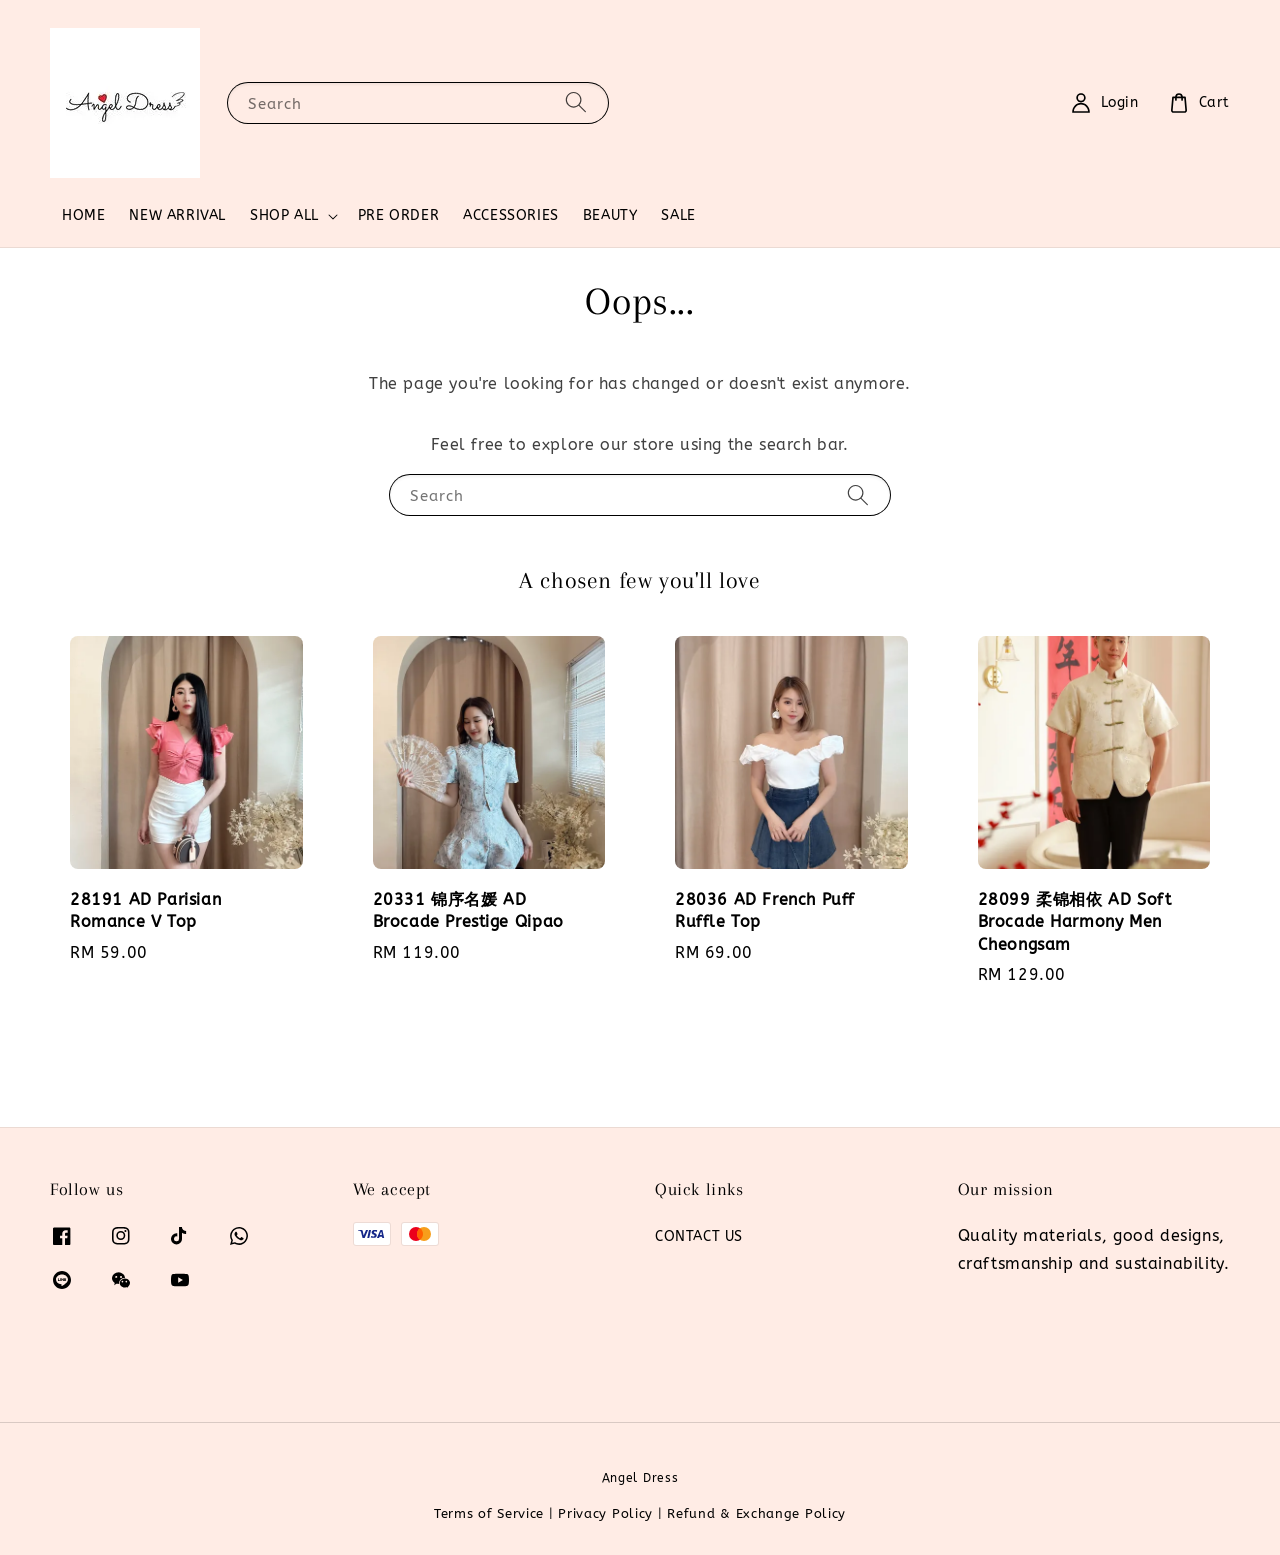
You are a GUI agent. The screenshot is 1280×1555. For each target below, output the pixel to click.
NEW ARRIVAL (177, 215)
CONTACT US (699, 1236)
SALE (678, 215)
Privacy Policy (605, 1513)
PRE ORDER (398, 215)
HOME (83, 215)
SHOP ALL (284, 215)
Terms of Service (489, 1513)
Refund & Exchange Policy (756, 1513)
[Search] (576, 102)
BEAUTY (610, 215)
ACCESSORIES (511, 215)
